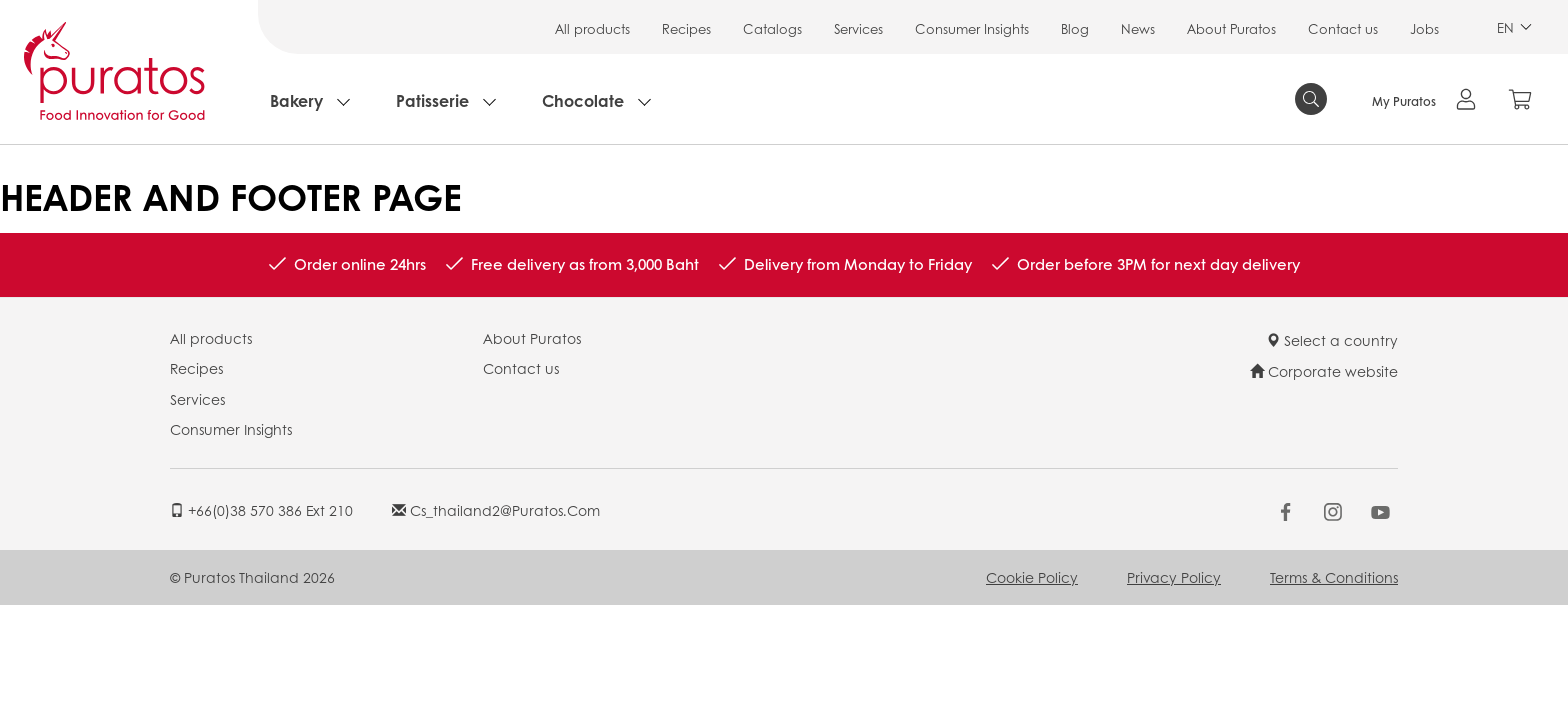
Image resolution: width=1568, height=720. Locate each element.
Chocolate (583, 100)
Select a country (1332, 340)
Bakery (296, 100)
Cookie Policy (1032, 577)
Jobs (1424, 28)
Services (858, 28)
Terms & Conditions (1334, 577)
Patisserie (432, 100)
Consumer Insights (972, 28)
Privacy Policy (1174, 577)
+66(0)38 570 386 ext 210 (261, 510)
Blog (1075, 28)
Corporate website (1324, 371)
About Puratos (1231, 28)
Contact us (1343, 28)
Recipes (686, 28)
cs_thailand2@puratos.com (496, 510)
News (1138, 28)
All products (592, 28)
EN (1514, 27)
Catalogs (772, 28)
